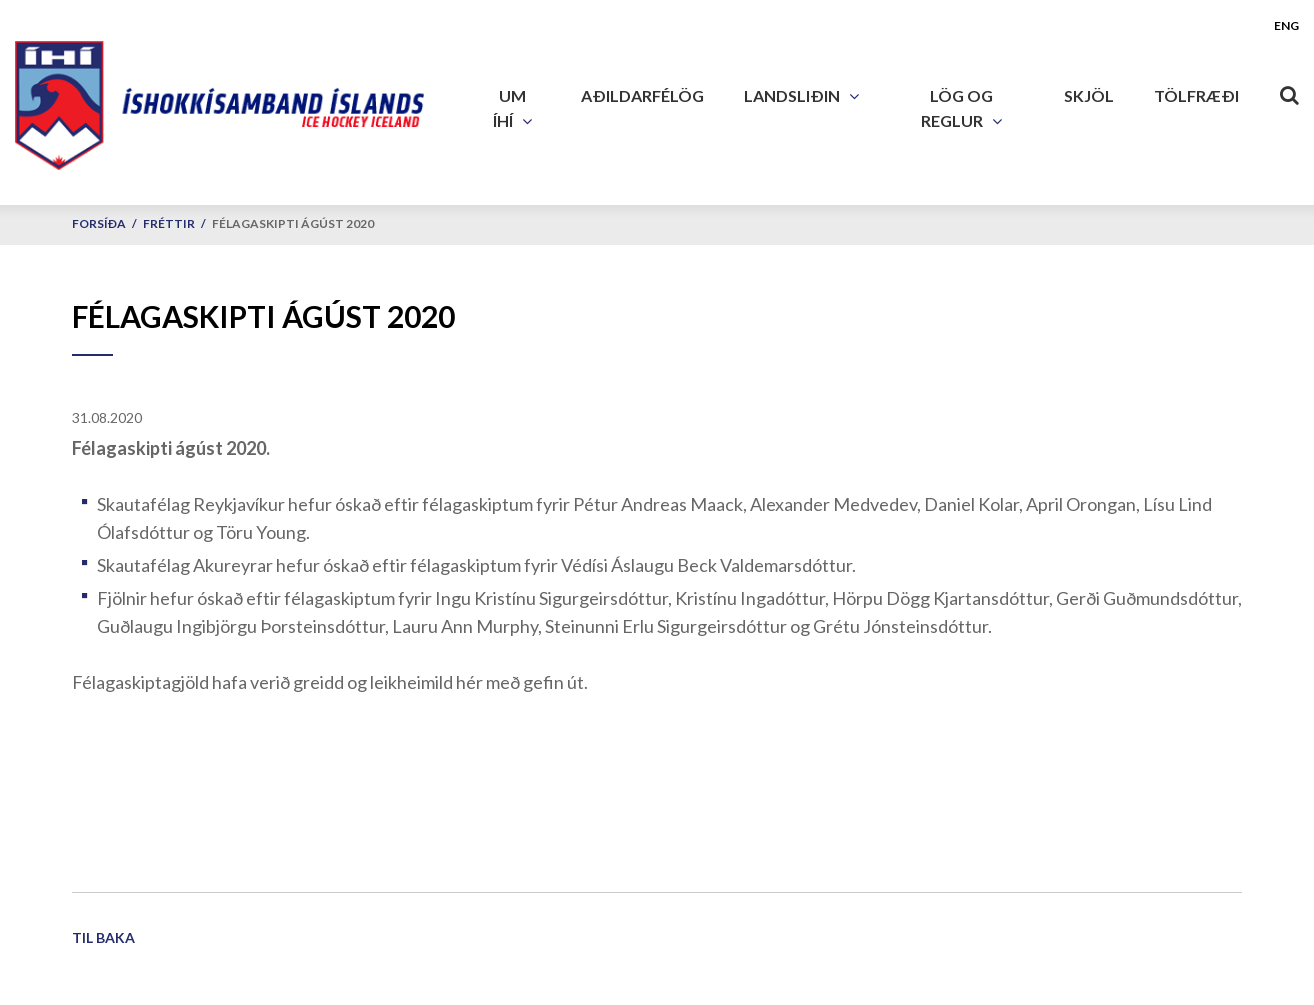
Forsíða (99, 223)
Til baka (103, 937)
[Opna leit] (1289, 91)
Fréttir (169, 223)
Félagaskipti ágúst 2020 (293, 223)
